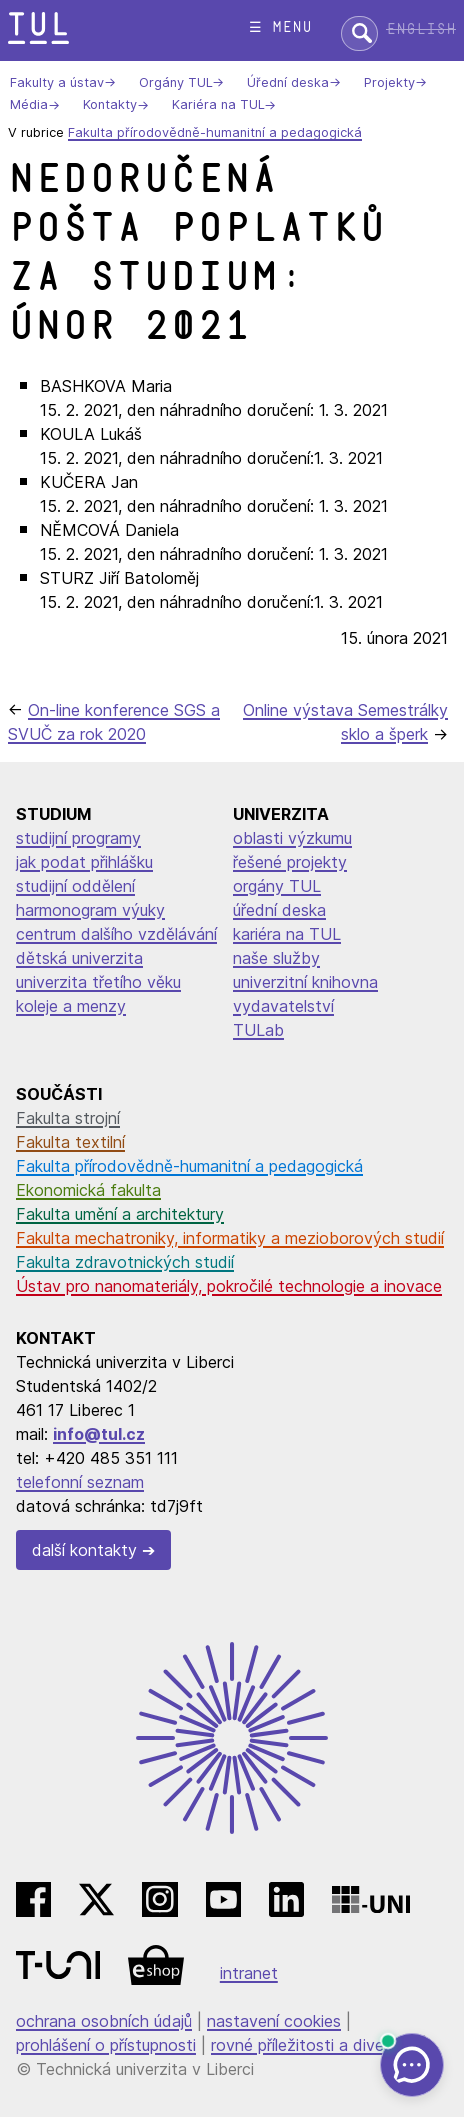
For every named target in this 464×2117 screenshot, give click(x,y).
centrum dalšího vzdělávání (116, 934)
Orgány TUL (175, 82)
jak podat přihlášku (84, 862)
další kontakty (84, 1550)
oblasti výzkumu (292, 838)
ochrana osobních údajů (104, 2021)
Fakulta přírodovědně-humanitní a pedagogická (215, 132)
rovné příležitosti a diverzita (314, 2045)
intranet (249, 1973)
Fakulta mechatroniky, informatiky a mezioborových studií (230, 1238)
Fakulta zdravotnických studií (125, 1262)
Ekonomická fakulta (88, 1190)
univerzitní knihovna (305, 982)
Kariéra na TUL (218, 105)
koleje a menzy (71, 1006)
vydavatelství (283, 1006)
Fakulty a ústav (57, 82)
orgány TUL (277, 886)
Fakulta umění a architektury (120, 1214)
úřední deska (279, 910)
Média (29, 105)
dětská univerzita (79, 958)
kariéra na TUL (287, 934)
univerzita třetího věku (98, 982)
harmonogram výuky (90, 910)
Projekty (389, 82)
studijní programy (78, 838)
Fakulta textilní (70, 1142)
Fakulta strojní (68, 1118)
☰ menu (280, 27)
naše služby (276, 958)
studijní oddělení (75, 886)
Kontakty (110, 105)
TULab (258, 1030)
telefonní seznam (80, 1482)
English (421, 29)
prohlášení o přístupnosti (106, 2045)
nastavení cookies (274, 2021)
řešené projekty (290, 862)
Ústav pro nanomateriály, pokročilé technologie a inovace (229, 1286)
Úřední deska (288, 82)
